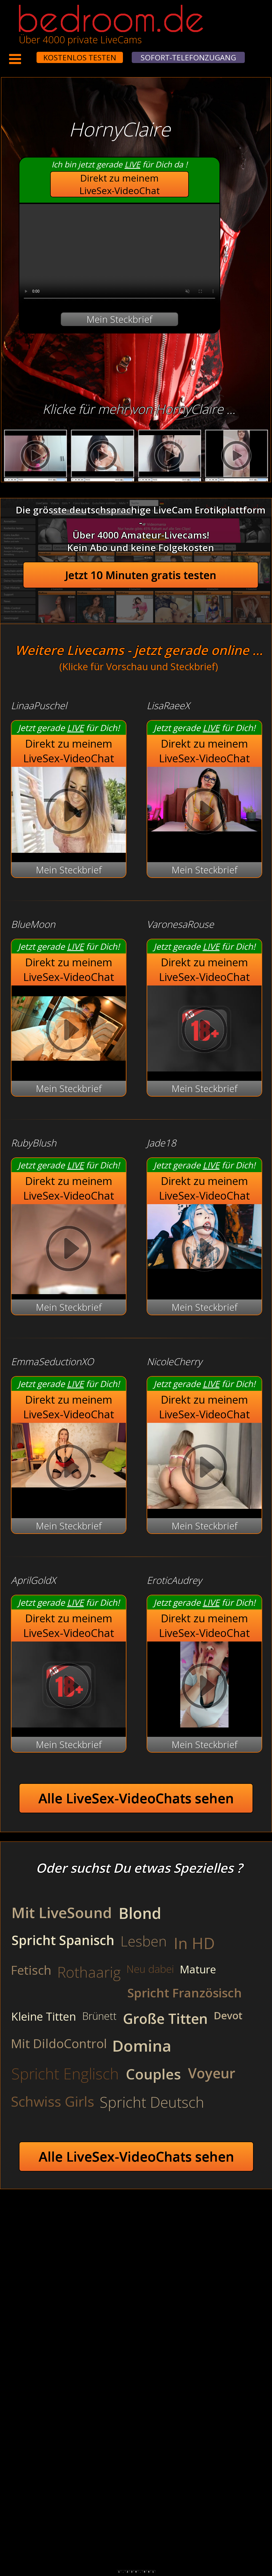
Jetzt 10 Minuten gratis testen (140, 575)
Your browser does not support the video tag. (119, 254)
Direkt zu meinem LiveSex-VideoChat (119, 184)
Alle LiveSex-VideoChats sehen (136, 1798)
